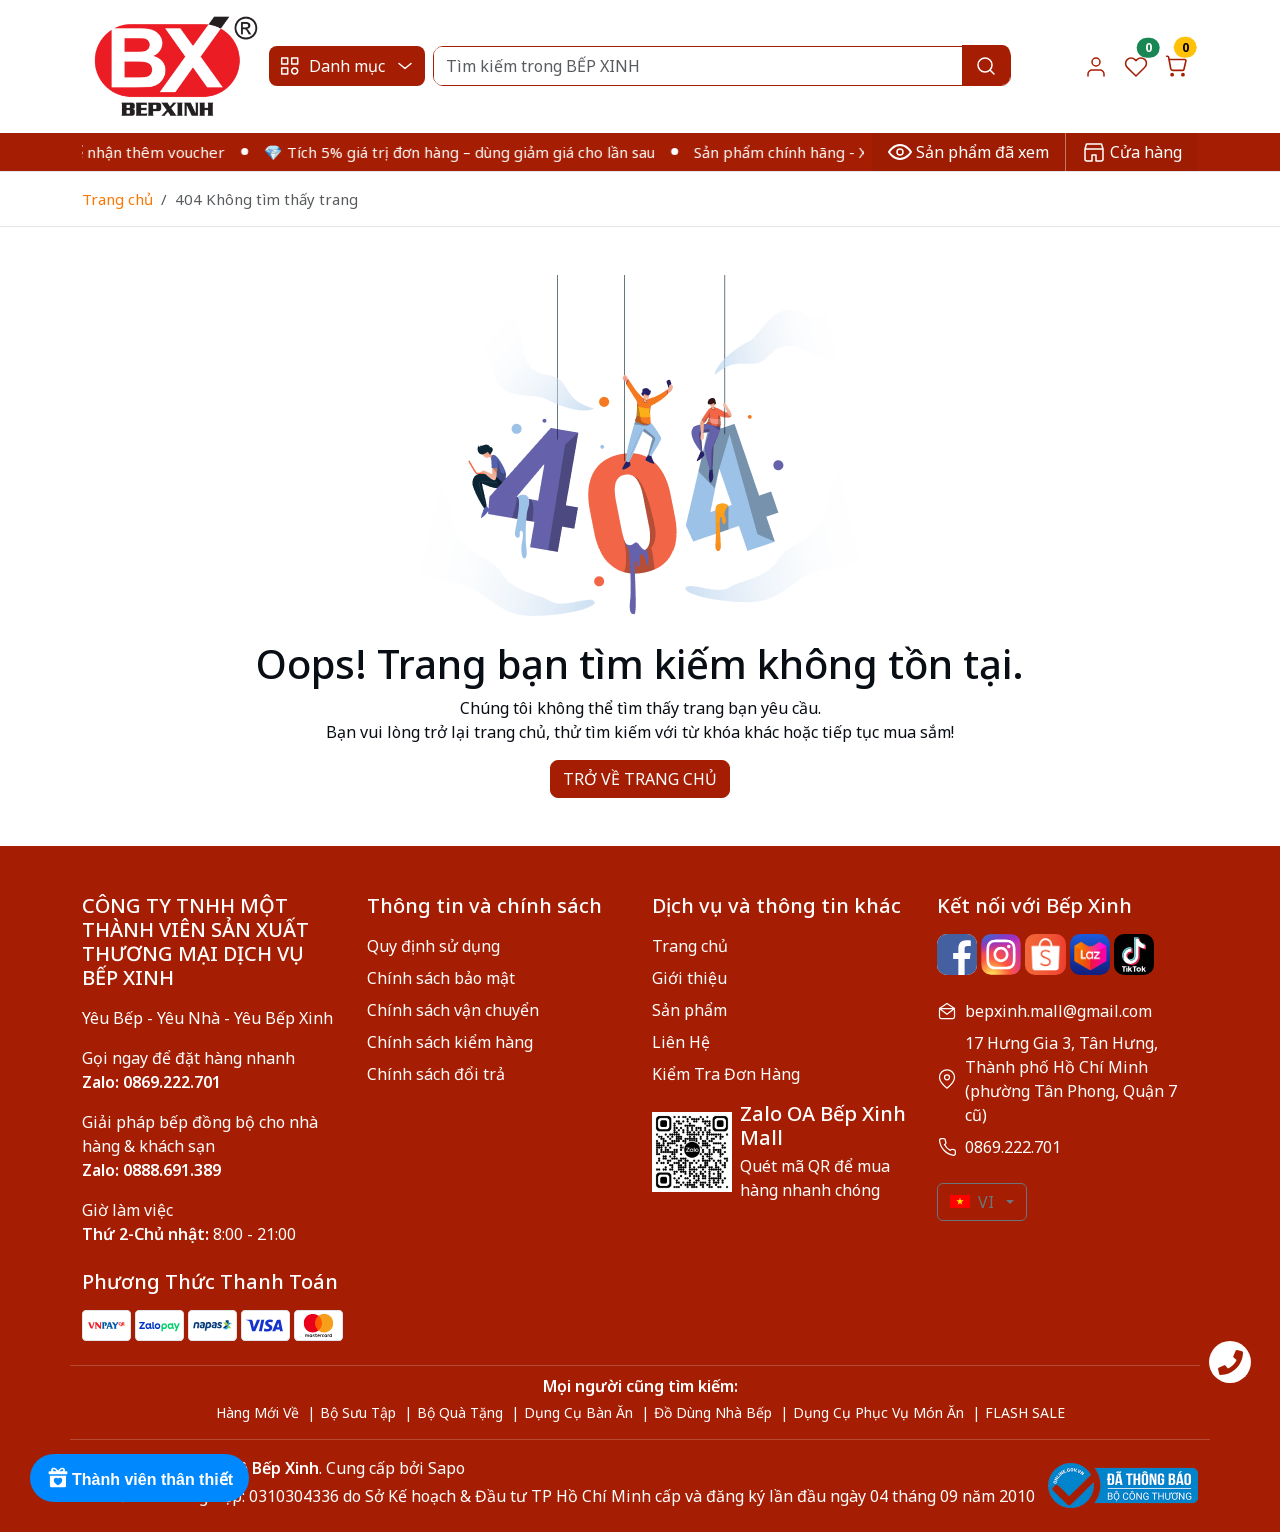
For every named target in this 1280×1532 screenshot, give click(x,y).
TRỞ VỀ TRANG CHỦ (640, 779)
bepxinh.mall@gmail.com (1058, 1011)
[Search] (721, 66)
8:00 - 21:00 (189, 1234)
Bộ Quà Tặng (460, 1412)
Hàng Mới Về (257, 1412)
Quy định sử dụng (433, 946)
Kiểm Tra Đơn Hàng (726, 1074)
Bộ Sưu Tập (358, 1412)
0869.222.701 (1013, 1147)
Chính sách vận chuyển (453, 1010)
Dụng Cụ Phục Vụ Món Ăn (878, 1412)
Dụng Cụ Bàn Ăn (578, 1412)
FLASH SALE (1025, 1412)
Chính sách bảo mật (441, 978)
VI (972, 1202)
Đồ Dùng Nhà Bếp (713, 1412)
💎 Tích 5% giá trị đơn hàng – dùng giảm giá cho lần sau (470, 152)
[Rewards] (139, 1478)
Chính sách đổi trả (436, 1074)
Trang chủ (117, 199)
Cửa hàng (1132, 152)
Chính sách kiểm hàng (450, 1042)
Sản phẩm (689, 1010)
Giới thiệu (689, 978)
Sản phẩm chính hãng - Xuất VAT (818, 152)
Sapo (444, 1468)
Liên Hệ (681, 1042)
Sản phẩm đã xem (968, 152)
